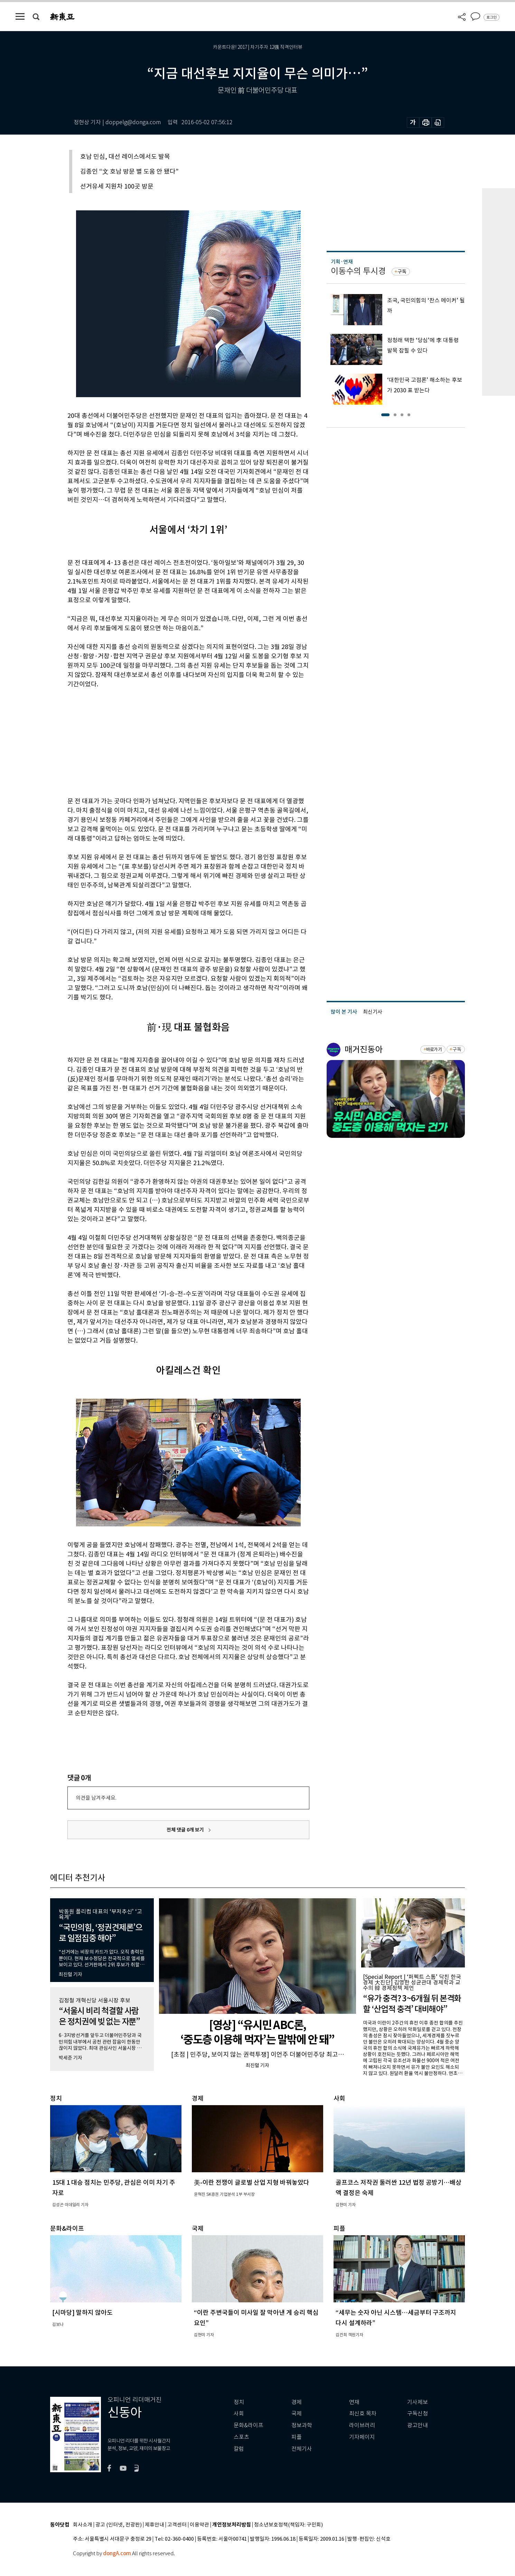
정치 (239, 2402)
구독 (401, 271)
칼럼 (239, 2449)
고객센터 (177, 2525)
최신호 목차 (362, 2413)
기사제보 (417, 2402)
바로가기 (434, 1049)
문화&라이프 (248, 2425)
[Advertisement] (171, 741)
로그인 (491, 17)
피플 (296, 2437)
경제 (296, 2402)
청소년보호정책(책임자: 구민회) (288, 2525)
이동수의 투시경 (358, 271)
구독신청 (417, 2413)
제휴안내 (154, 2525)
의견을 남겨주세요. (96, 1797)
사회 (239, 2413)
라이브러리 (362, 2425)
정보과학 (301, 2425)
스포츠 (241, 2437)
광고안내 (417, 2425)
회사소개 (82, 2525)
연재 (354, 2402)
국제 (296, 2413)
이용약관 (199, 2525)
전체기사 (301, 2449)
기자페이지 (362, 2437)
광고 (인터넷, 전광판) (118, 2525)
